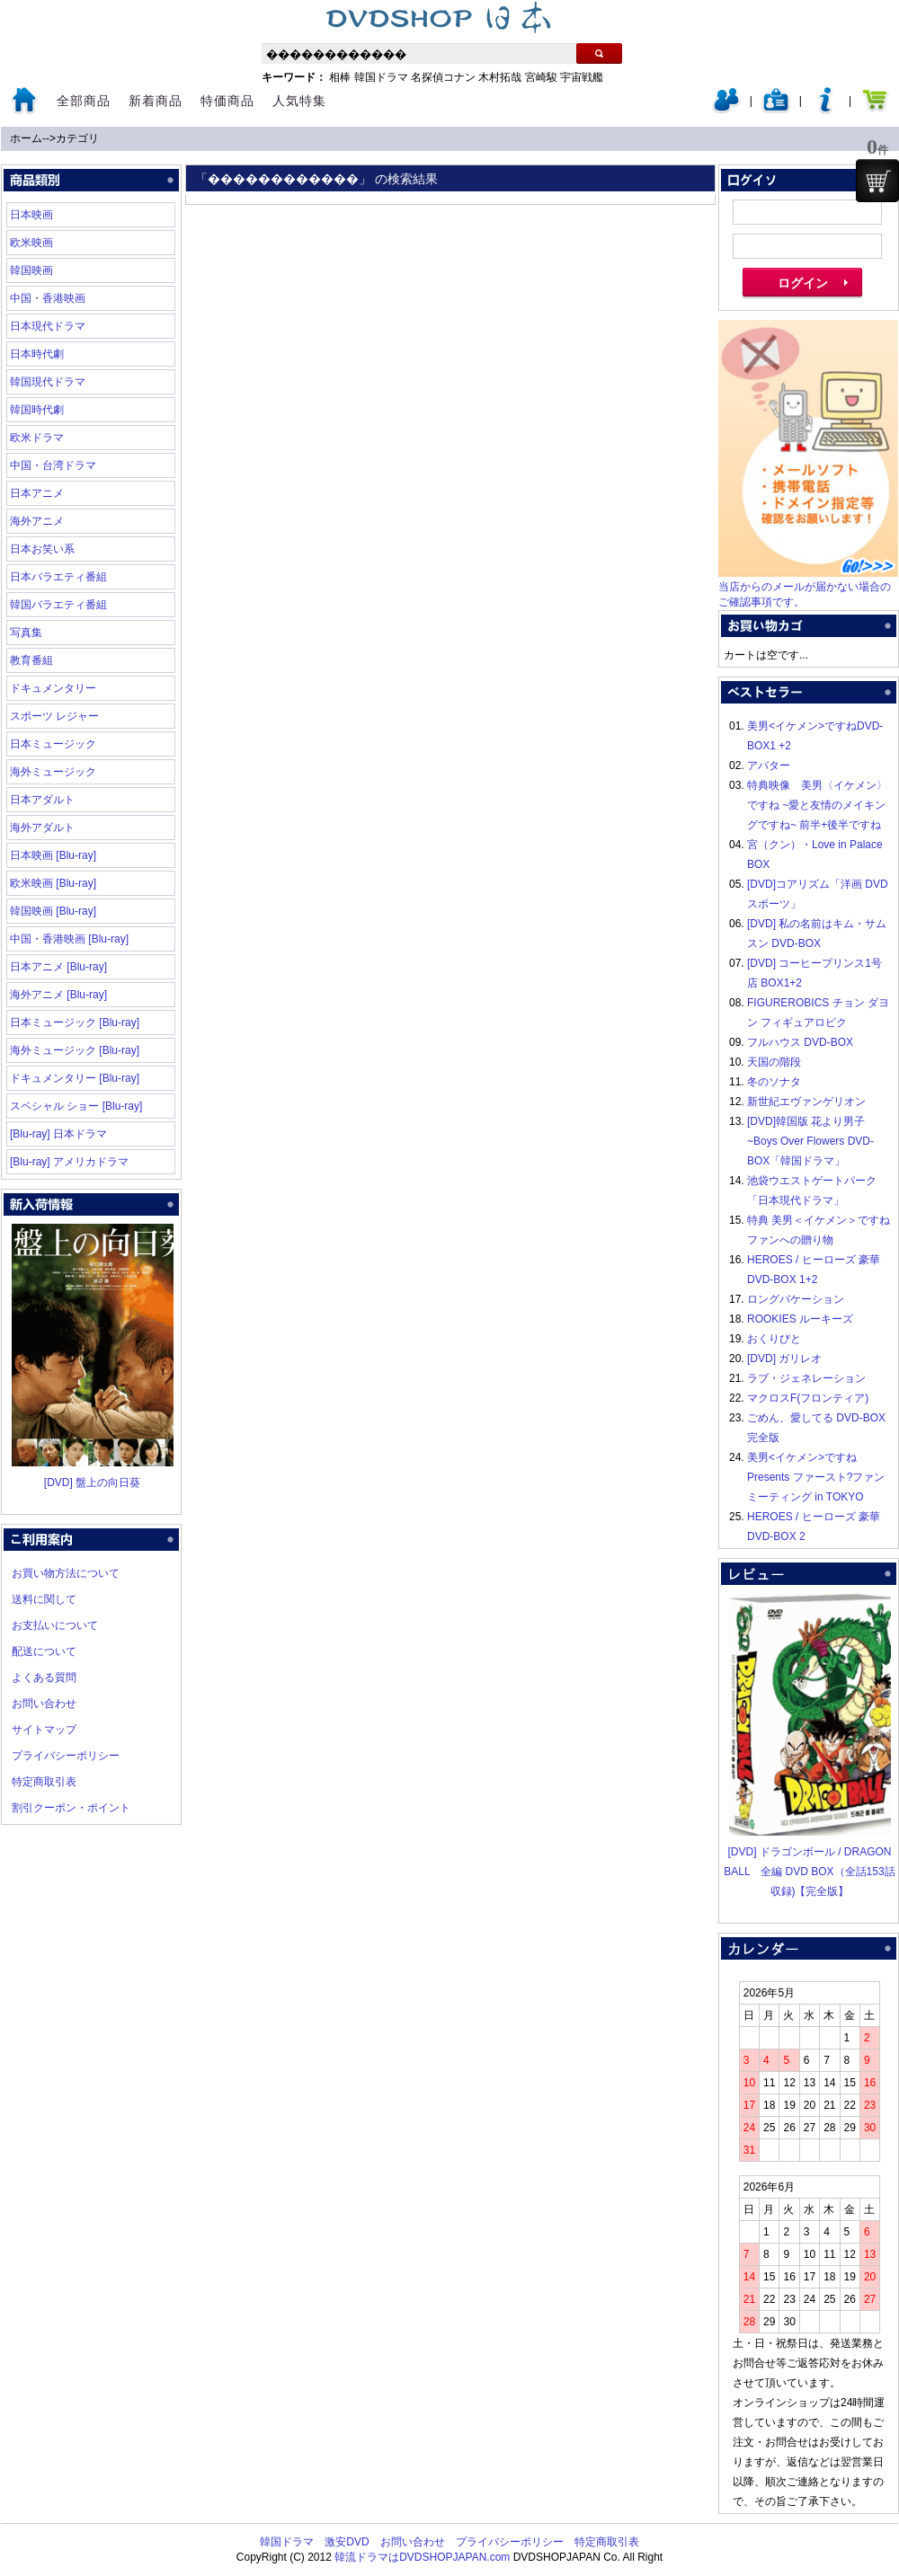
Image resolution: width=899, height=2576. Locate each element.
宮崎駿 (541, 77)
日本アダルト (42, 799)
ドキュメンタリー (53, 688)
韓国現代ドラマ (47, 382)
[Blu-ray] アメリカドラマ (69, 1161)
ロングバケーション (795, 1299)
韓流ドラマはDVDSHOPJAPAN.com (422, 2557)
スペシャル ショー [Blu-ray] (76, 1106)
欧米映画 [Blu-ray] (53, 883)
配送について (44, 1651)
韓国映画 (31, 270)
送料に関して (44, 1599)
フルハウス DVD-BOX (800, 1042)
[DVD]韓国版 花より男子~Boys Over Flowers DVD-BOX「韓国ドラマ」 (810, 1141)
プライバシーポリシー (66, 1755)
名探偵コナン (443, 77)
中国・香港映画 (47, 298)
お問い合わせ (44, 1703)
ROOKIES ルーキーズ (800, 1319)
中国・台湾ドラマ (53, 465)
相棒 (340, 77)
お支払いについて (55, 1625)
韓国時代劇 (37, 409)
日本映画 (31, 214)
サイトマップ (44, 1729)
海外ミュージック (53, 772)
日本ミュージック (53, 744)
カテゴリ (77, 138)
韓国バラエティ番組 (58, 604)
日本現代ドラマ (47, 326)
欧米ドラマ (37, 437)
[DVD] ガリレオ (784, 1358)
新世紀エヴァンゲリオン (806, 1101)
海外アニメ (37, 521)
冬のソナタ (774, 1082)
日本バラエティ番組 (58, 577)
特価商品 (227, 100)
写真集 (26, 632)
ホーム (26, 138)
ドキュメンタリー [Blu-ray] (74, 1078)
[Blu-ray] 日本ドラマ (58, 1134)
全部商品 (84, 100)
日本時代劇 (37, 354)
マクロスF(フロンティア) (807, 1398)
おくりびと (774, 1338)
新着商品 (155, 100)
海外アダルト (42, 827)
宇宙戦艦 (581, 77)
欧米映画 (31, 242)
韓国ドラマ (381, 77)
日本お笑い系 (42, 549)
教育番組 (31, 660)
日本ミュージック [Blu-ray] (74, 1022)
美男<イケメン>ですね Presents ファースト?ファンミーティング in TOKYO (816, 1477)
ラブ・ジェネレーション (806, 1378)
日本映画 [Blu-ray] (53, 855)
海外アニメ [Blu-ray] (58, 994)
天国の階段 (774, 1062)
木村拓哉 (499, 77)
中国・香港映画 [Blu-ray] (69, 939)
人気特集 (299, 100)
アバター (768, 765)
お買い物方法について (66, 1573)
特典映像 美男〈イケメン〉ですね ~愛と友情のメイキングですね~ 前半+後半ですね (817, 805)
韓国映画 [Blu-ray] (53, 911)
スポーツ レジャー (54, 716)
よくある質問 (44, 1677)
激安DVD (347, 2542)
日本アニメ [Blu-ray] (58, 966)
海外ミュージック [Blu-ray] (74, 1050)
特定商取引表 (44, 1781)
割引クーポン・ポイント (71, 1807)
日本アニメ (37, 493)
